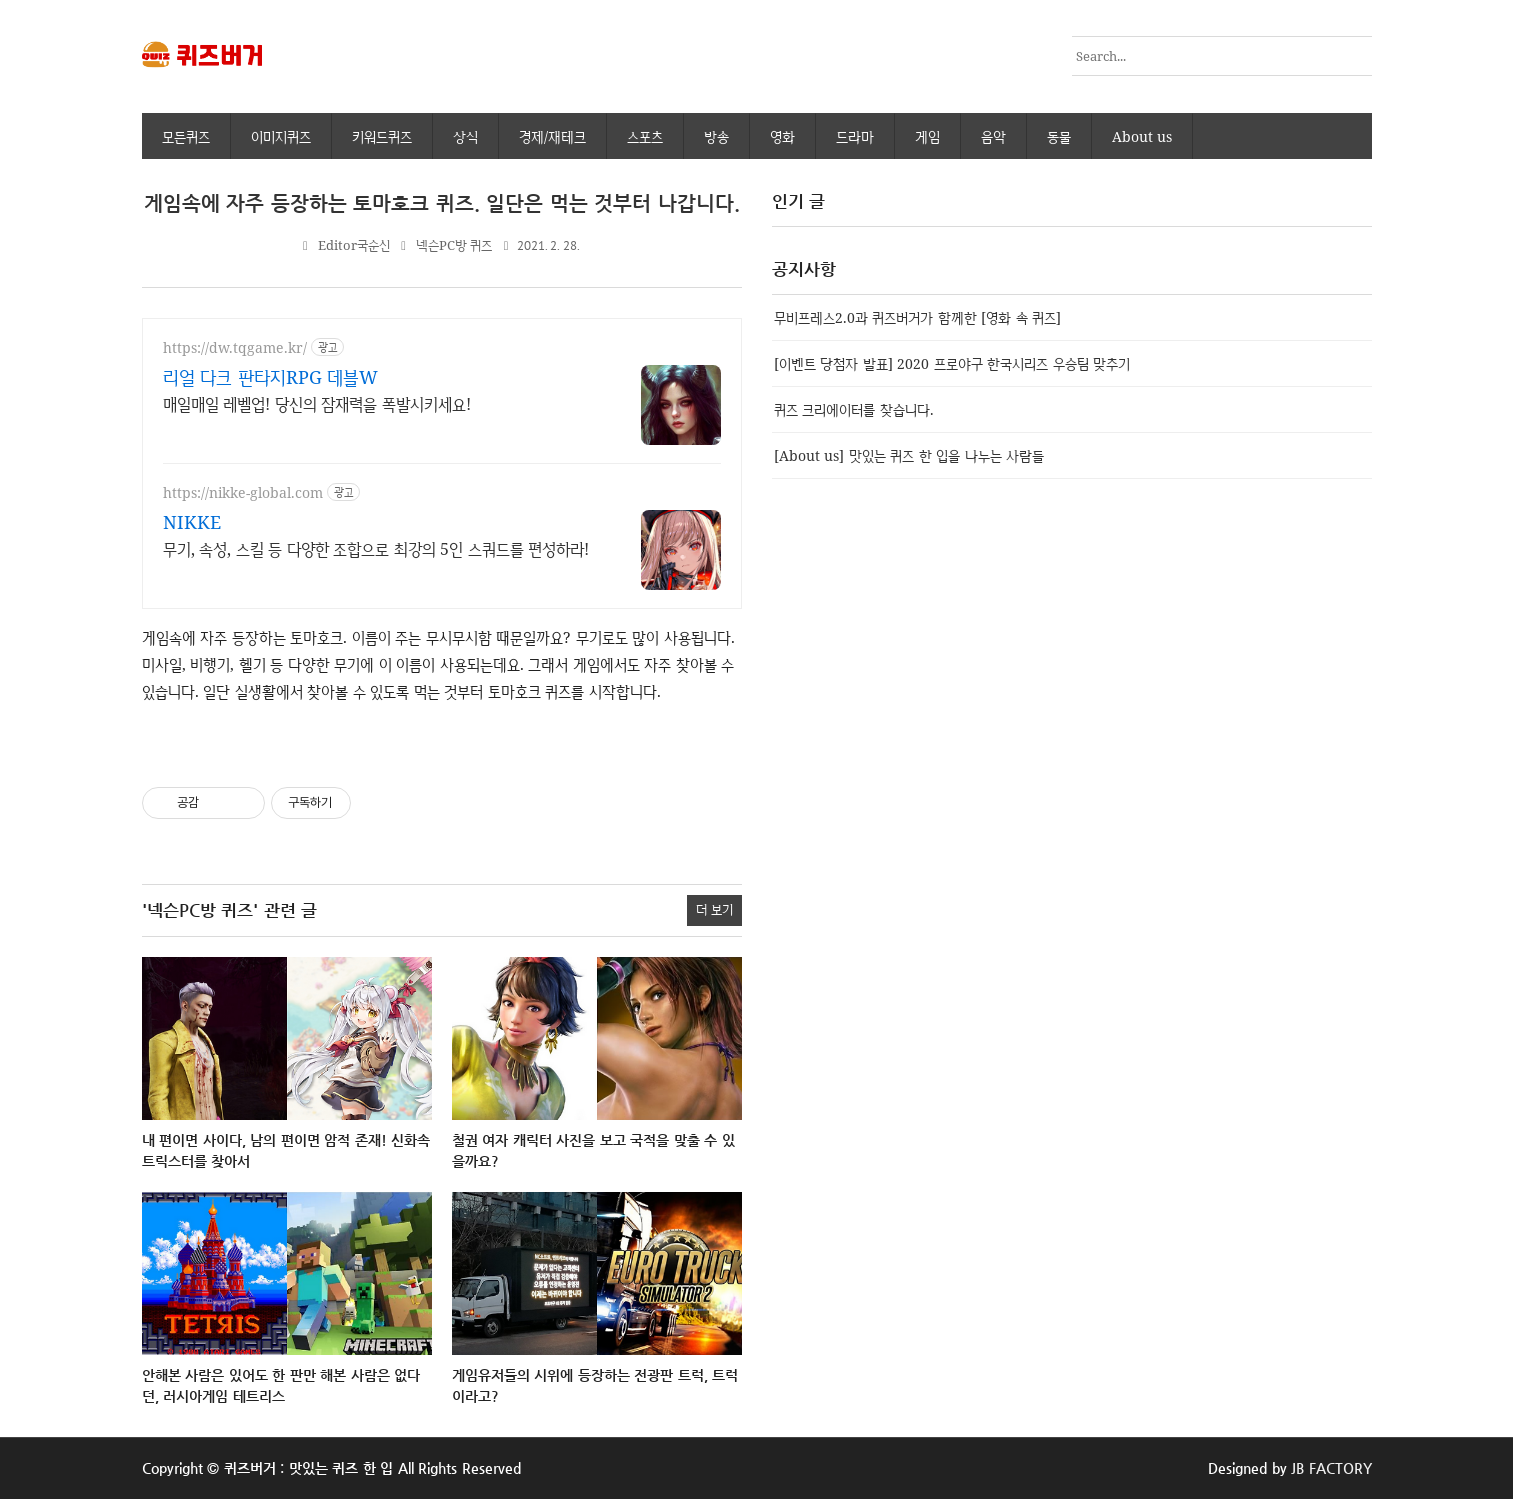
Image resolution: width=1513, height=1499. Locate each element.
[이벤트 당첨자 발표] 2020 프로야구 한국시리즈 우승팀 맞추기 (952, 363)
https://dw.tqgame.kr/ (235, 347)
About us (1142, 136)
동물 (1059, 136)
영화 (782, 136)
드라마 (855, 136)
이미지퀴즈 (281, 136)
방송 (716, 136)
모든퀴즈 (186, 136)
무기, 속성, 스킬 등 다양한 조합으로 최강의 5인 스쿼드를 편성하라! (376, 549)
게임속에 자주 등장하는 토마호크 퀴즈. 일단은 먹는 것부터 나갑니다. (442, 203)
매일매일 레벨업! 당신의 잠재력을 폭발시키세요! (317, 404)
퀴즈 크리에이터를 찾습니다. (854, 409)
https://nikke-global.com (243, 492)
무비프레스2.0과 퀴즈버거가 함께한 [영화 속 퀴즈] (918, 317)
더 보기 (714, 909)
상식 (465, 136)
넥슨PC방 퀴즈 (454, 245)
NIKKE (192, 522)
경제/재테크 (552, 136)
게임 (927, 136)
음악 (993, 136)
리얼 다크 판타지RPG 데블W (271, 377)
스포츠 (645, 136)
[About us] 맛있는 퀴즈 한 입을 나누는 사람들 (909, 455)
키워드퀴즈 (382, 136)
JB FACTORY (1331, 1468)
